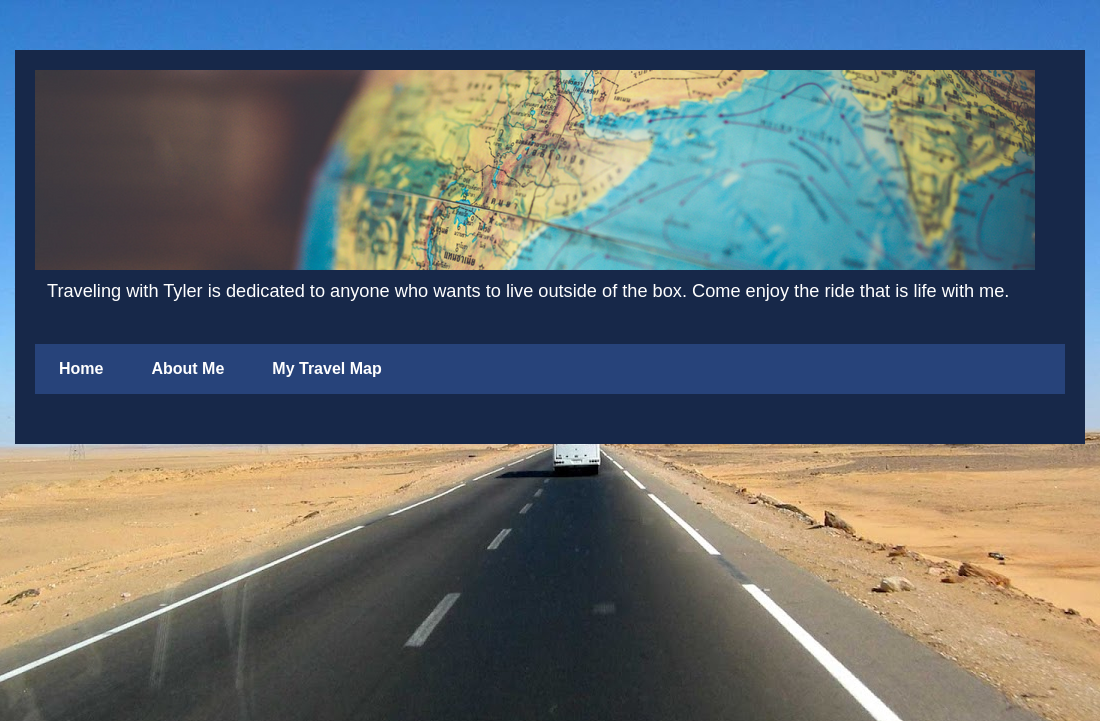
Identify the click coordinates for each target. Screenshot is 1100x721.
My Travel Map (326, 368)
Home (81, 368)
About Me (187, 368)
